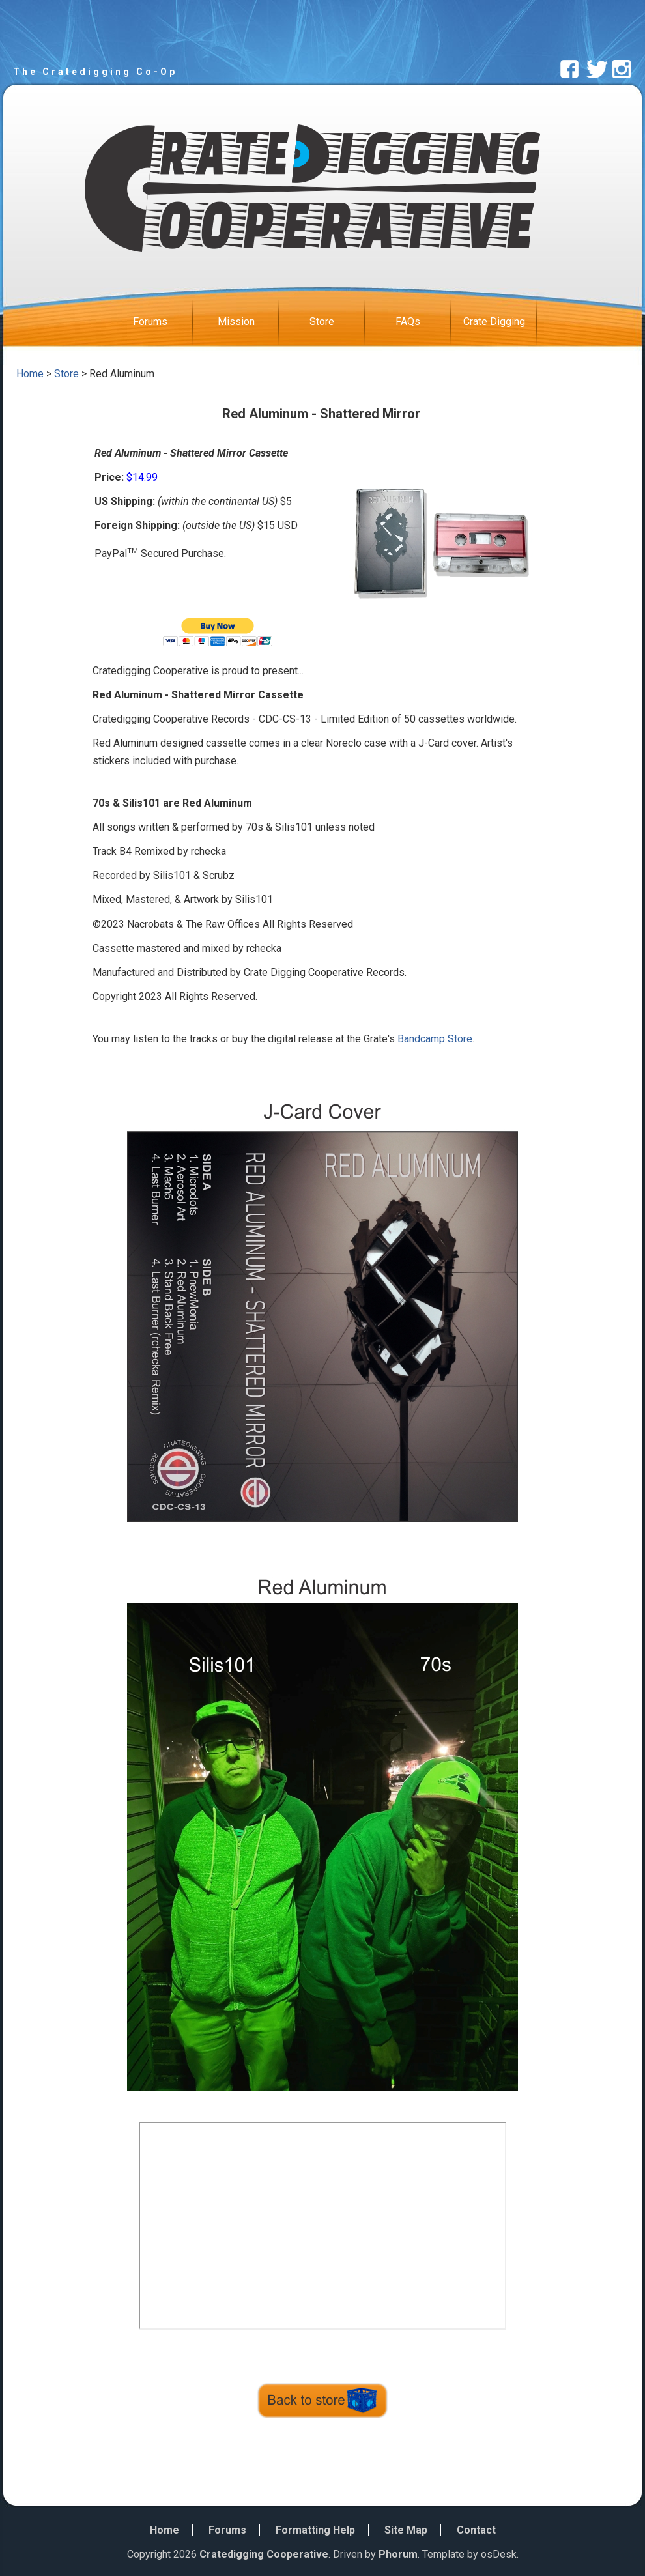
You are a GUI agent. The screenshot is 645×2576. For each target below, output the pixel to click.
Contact (476, 2530)
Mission (248, 322)
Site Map (405, 2530)
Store (336, 322)
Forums (163, 322)
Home (30, 373)
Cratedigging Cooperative (263, 2554)
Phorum (398, 2554)
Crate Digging (500, 322)
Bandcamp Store (434, 1039)
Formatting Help (315, 2530)
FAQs (422, 322)
